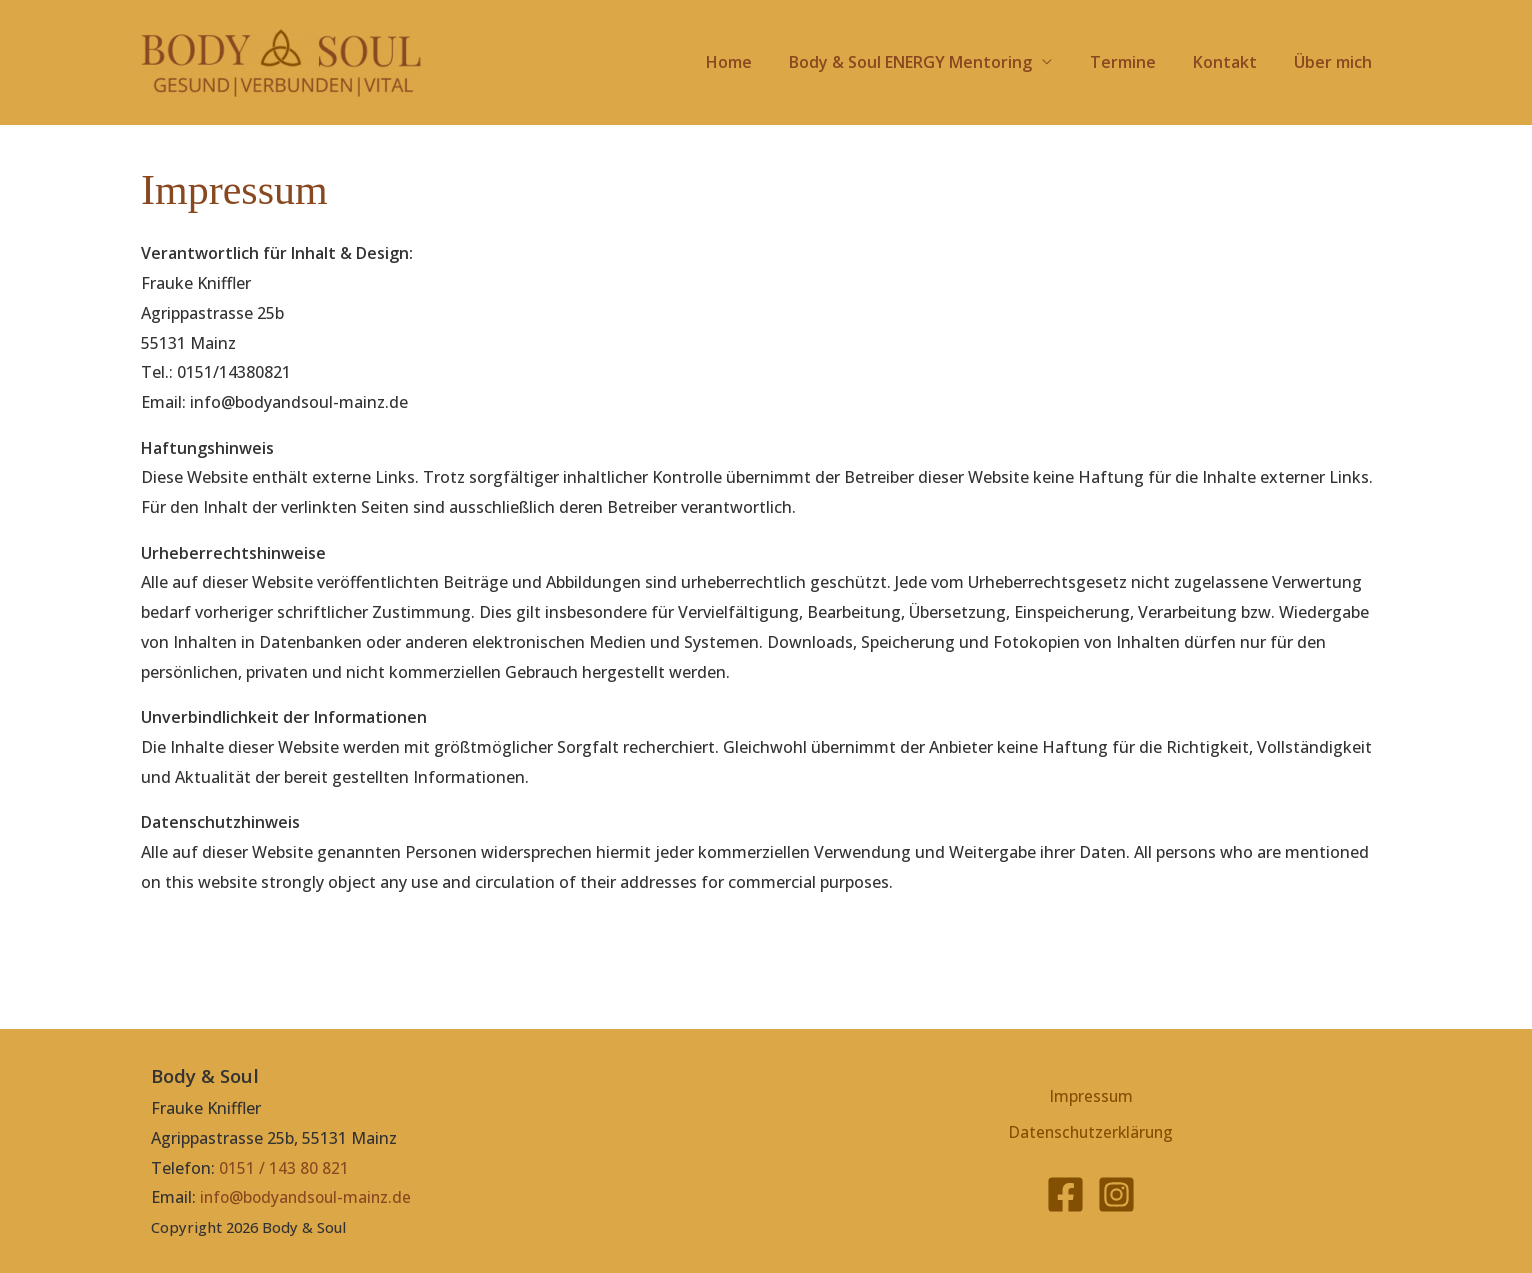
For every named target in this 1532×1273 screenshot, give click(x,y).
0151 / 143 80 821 (284, 1168)
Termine (1136, 62)
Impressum (1091, 1095)
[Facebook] (1065, 1198)
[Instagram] (1116, 1198)
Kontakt (1233, 62)
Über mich (1336, 62)
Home (753, 62)
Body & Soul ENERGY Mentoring (929, 62)
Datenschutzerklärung (1091, 1135)
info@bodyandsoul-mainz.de (309, 1197)
